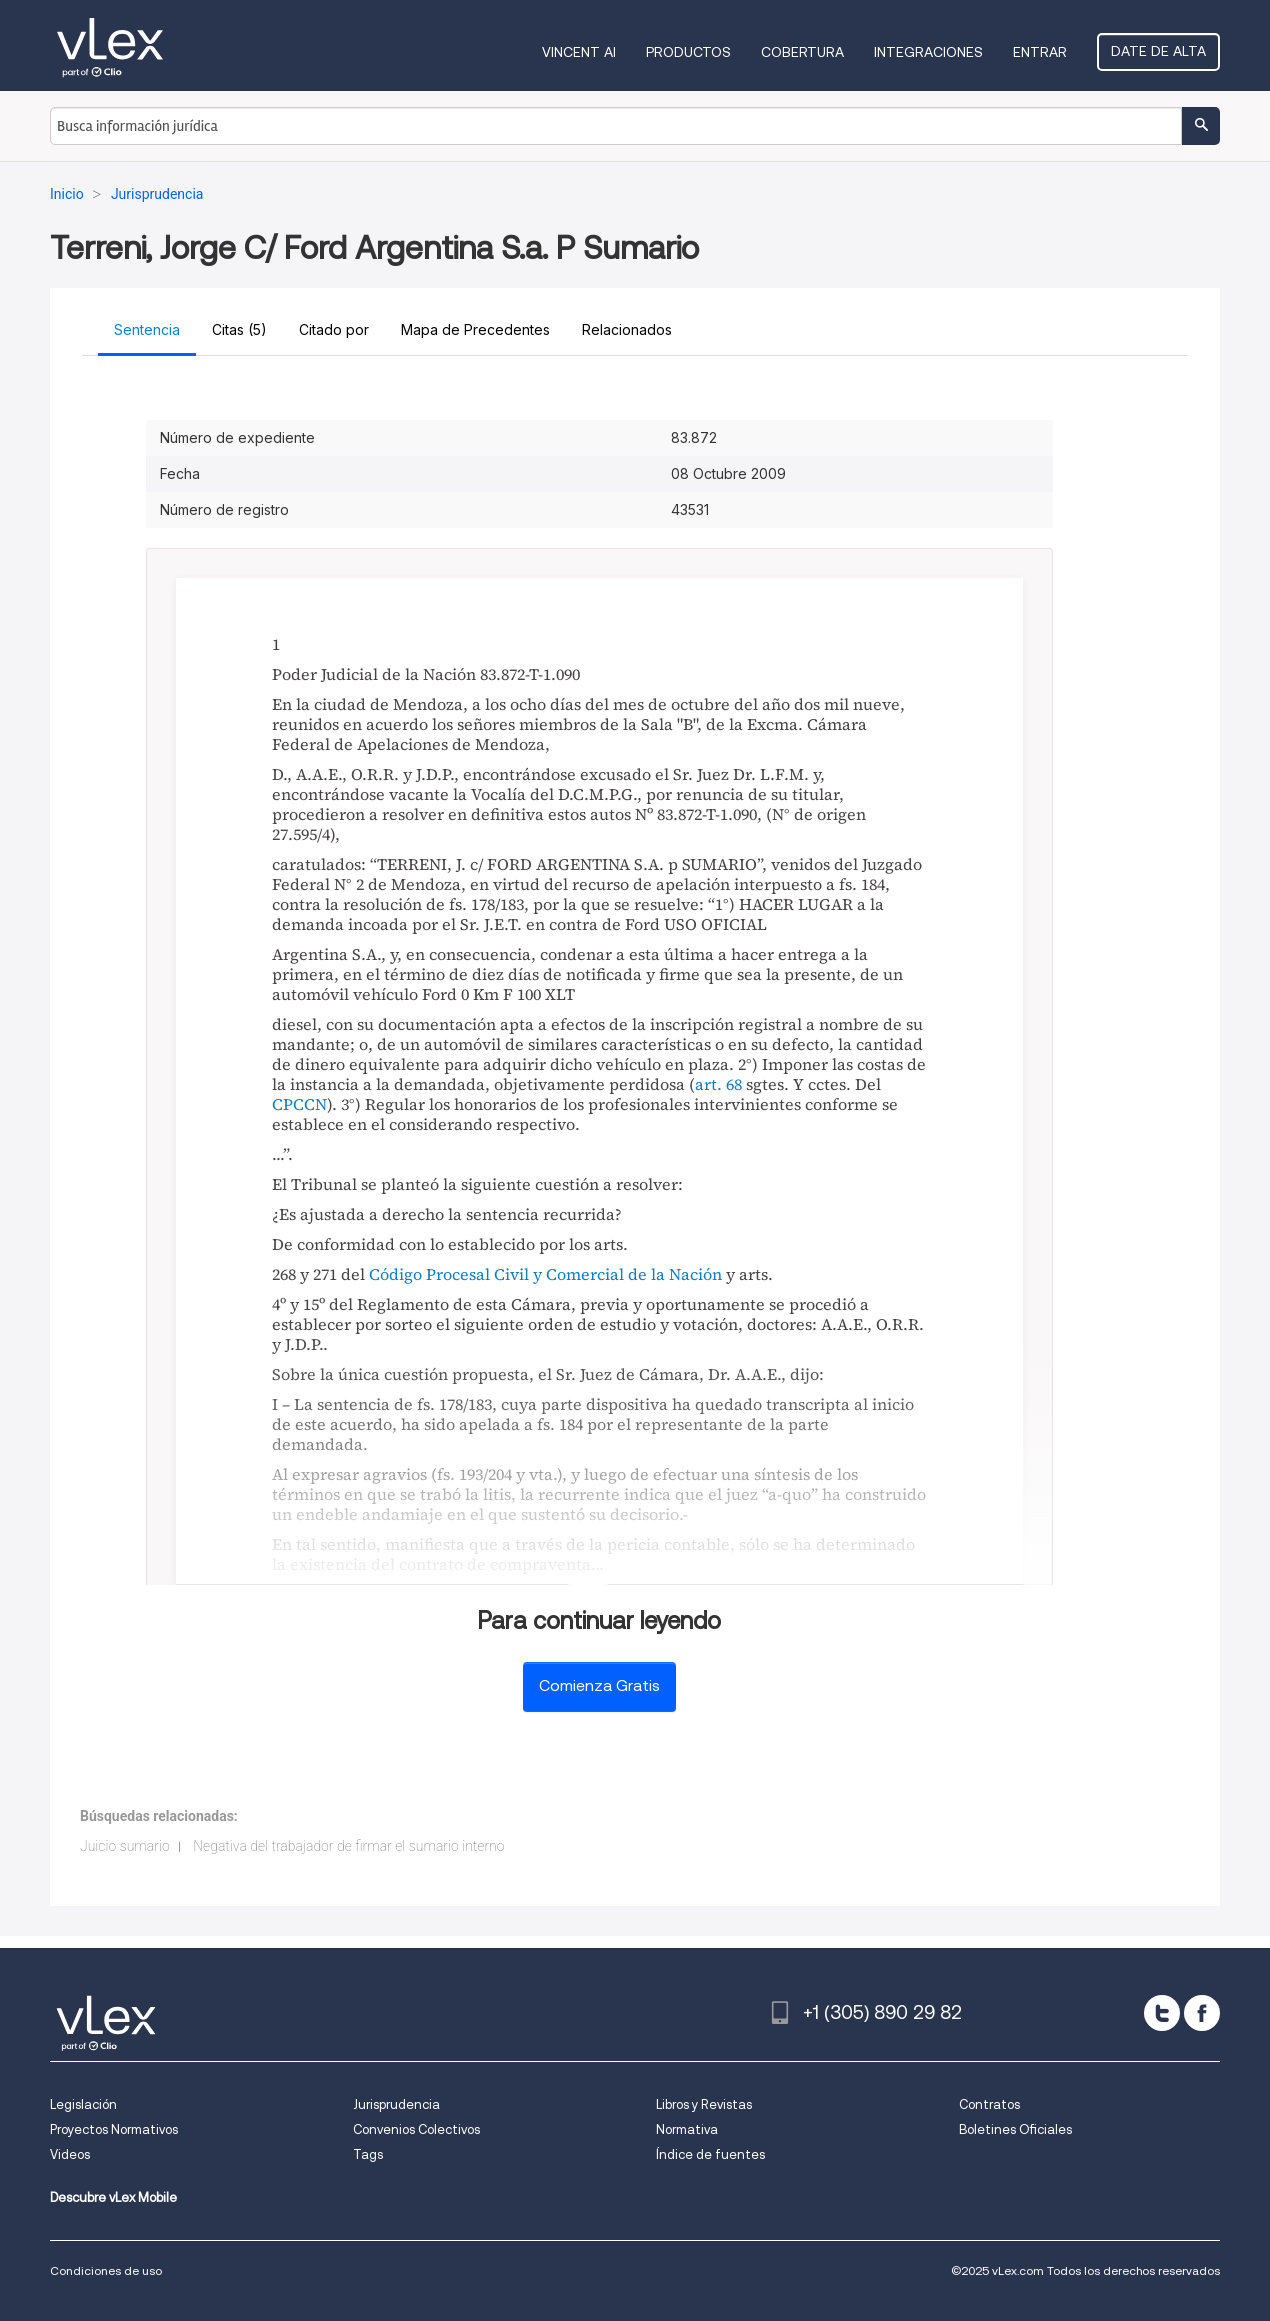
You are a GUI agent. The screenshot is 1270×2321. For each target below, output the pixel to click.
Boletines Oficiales (1015, 2129)
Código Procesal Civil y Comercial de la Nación (545, 1274)
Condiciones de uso (106, 2270)
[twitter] (1162, 2013)
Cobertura (802, 52)
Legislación (83, 2104)
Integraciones (928, 52)
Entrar (1040, 52)
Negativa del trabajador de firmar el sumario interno (348, 1846)
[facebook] (1202, 2013)
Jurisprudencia (396, 2104)
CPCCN (299, 1104)
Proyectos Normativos (114, 2129)
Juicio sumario (125, 1846)
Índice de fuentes (710, 2154)
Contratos (989, 2104)
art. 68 (718, 1084)
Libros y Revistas (704, 2104)
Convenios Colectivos (416, 2129)
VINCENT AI (579, 52)
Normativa (687, 2129)
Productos (688, 52)
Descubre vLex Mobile (113, 2197)
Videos (70, 2154)
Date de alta (1158, 51)
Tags (368, 2154)
